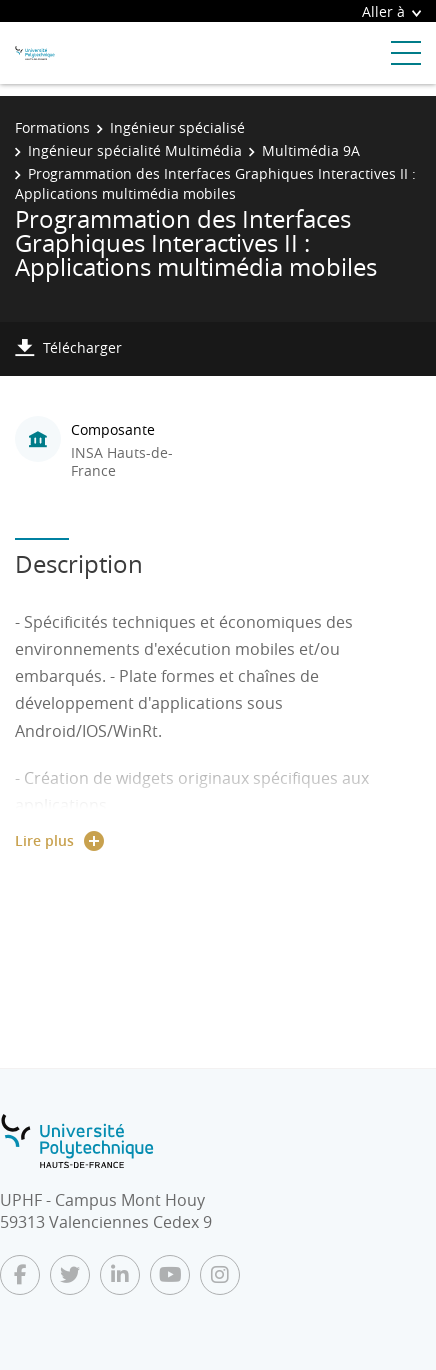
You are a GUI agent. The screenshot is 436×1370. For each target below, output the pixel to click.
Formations (52, 127)
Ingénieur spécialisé (177, 127)
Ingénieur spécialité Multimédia (135, 150)
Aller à (391, 11)
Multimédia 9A (311, 150)
